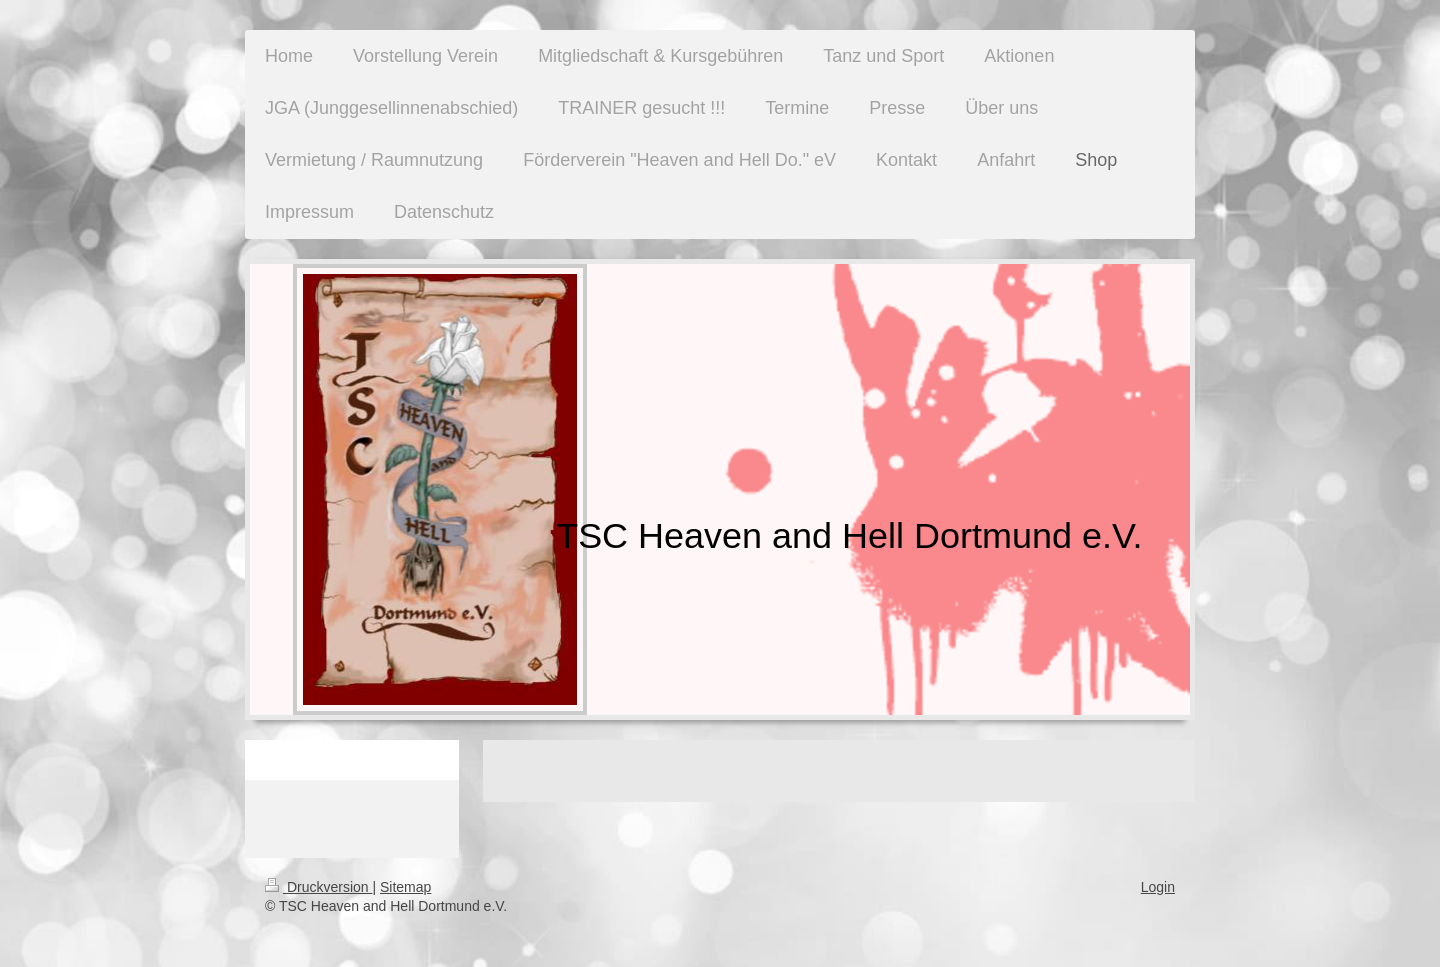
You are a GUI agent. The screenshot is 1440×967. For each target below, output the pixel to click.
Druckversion (318, 887)
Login (1158, 887)
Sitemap (405, 887)
